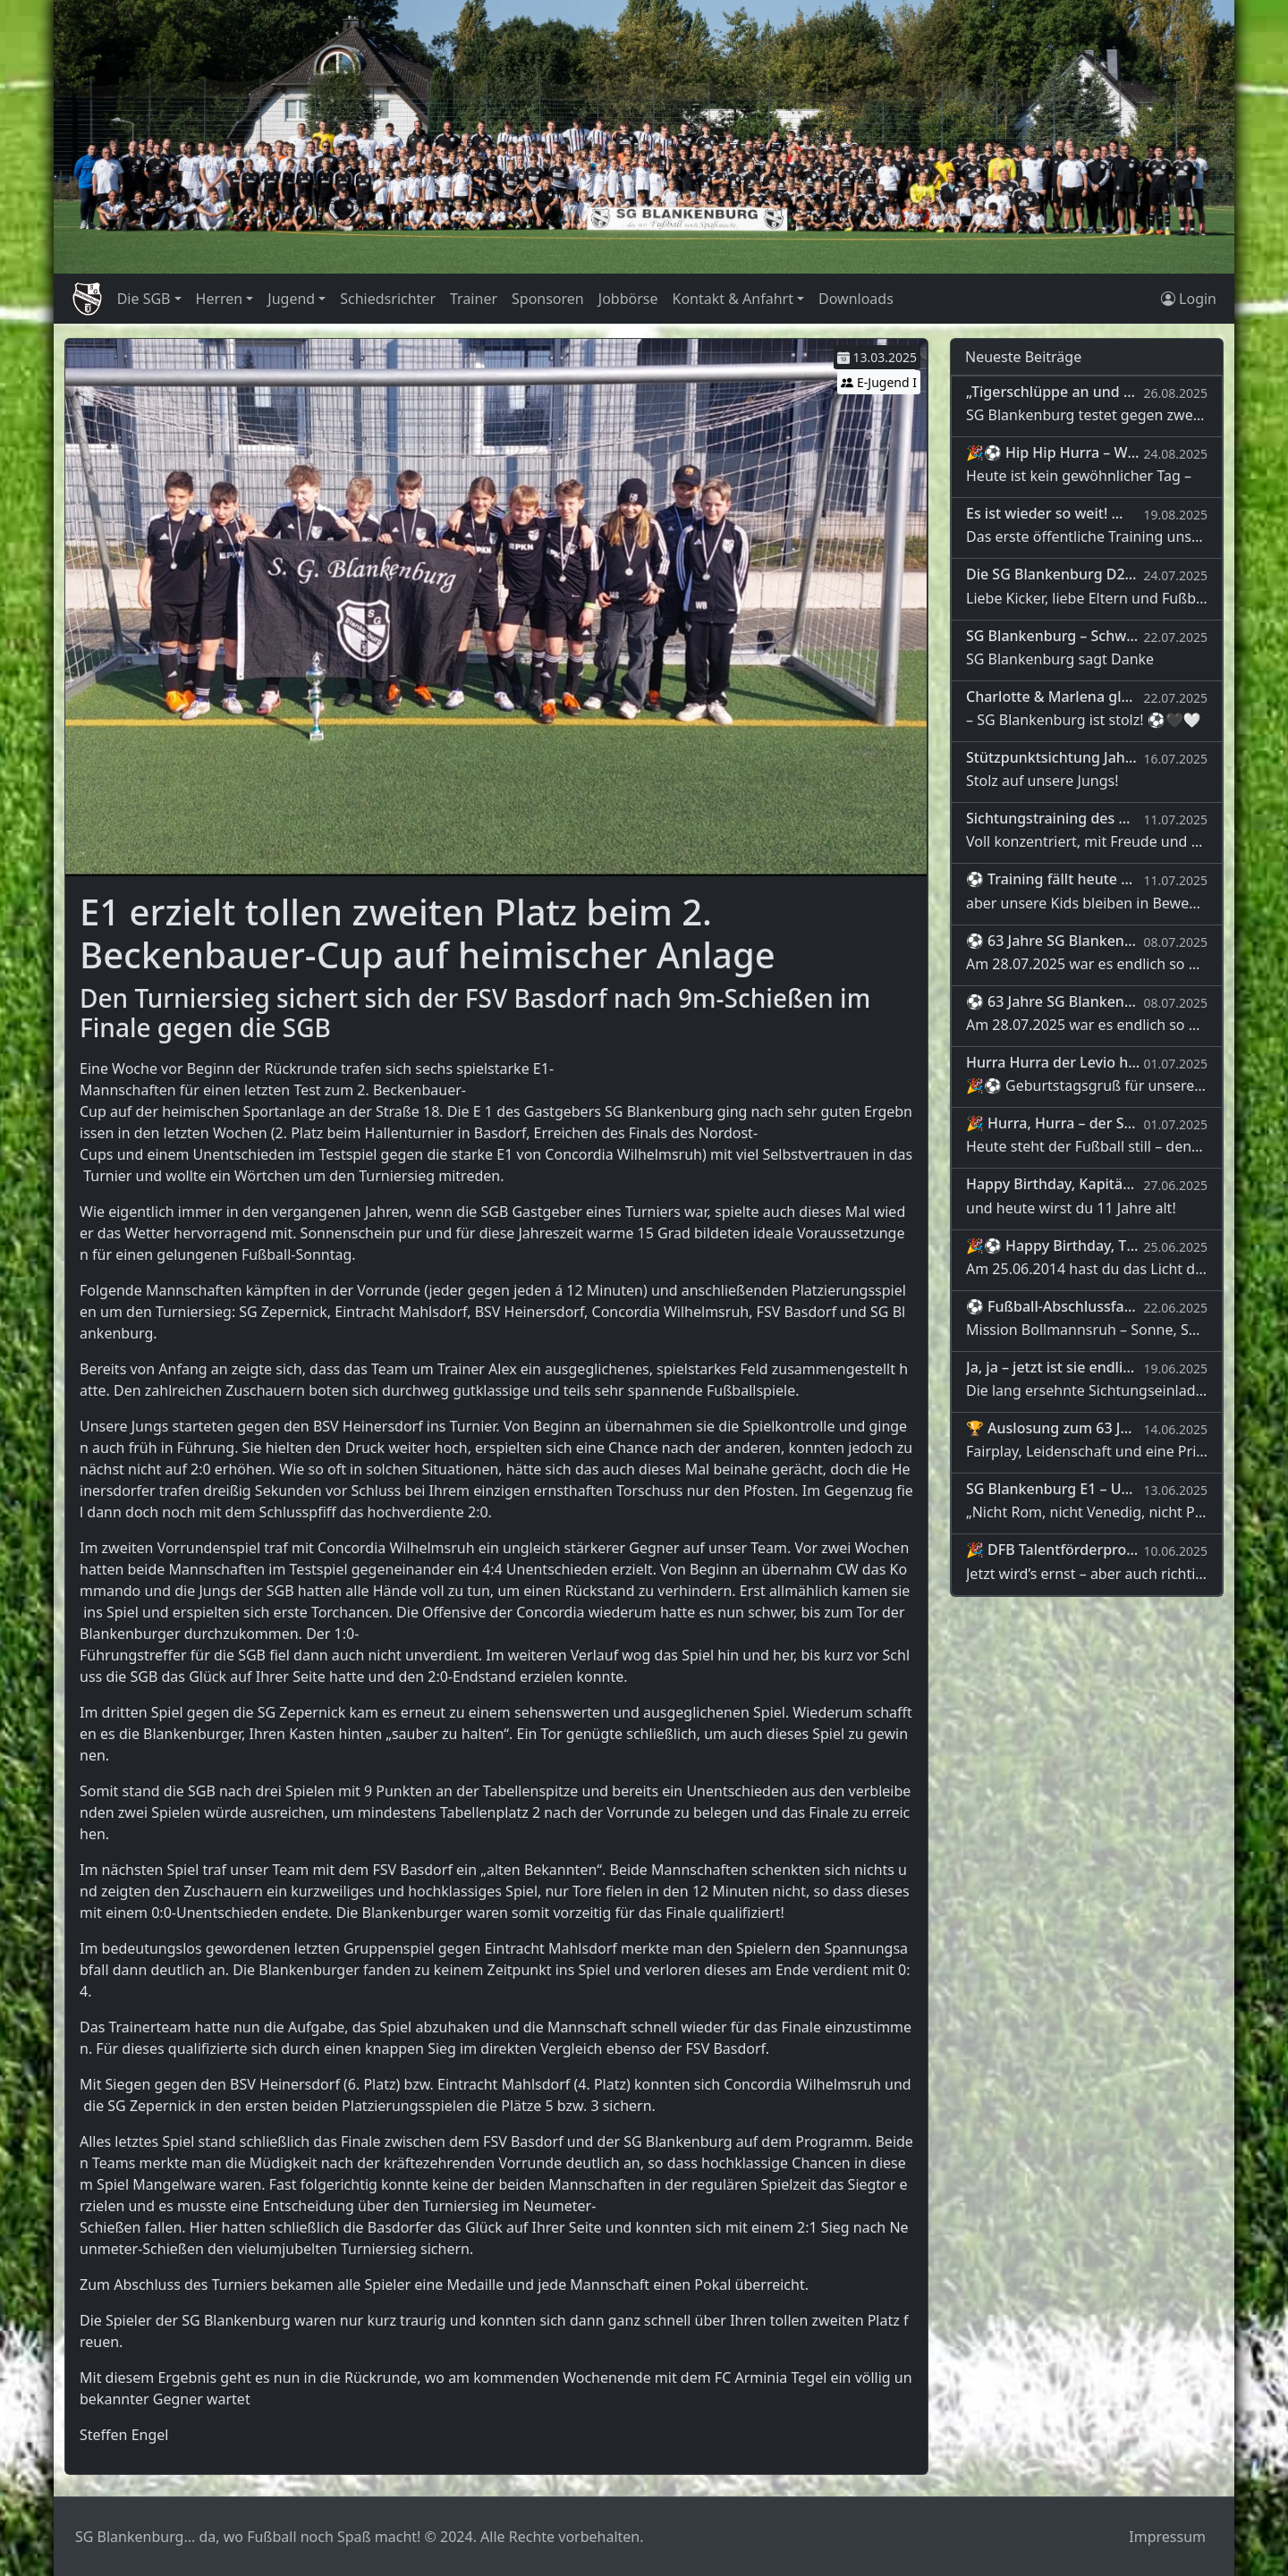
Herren (219, 298)
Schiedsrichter (388, 298)
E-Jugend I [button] (879, 382)
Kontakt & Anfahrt (732, 298)
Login (1188, 298)
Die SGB (144, 298)
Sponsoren (548, 298)
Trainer (473, 298)
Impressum (1167, 2536)
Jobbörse (628, 298)
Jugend (291, 298)
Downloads (856, 298)
